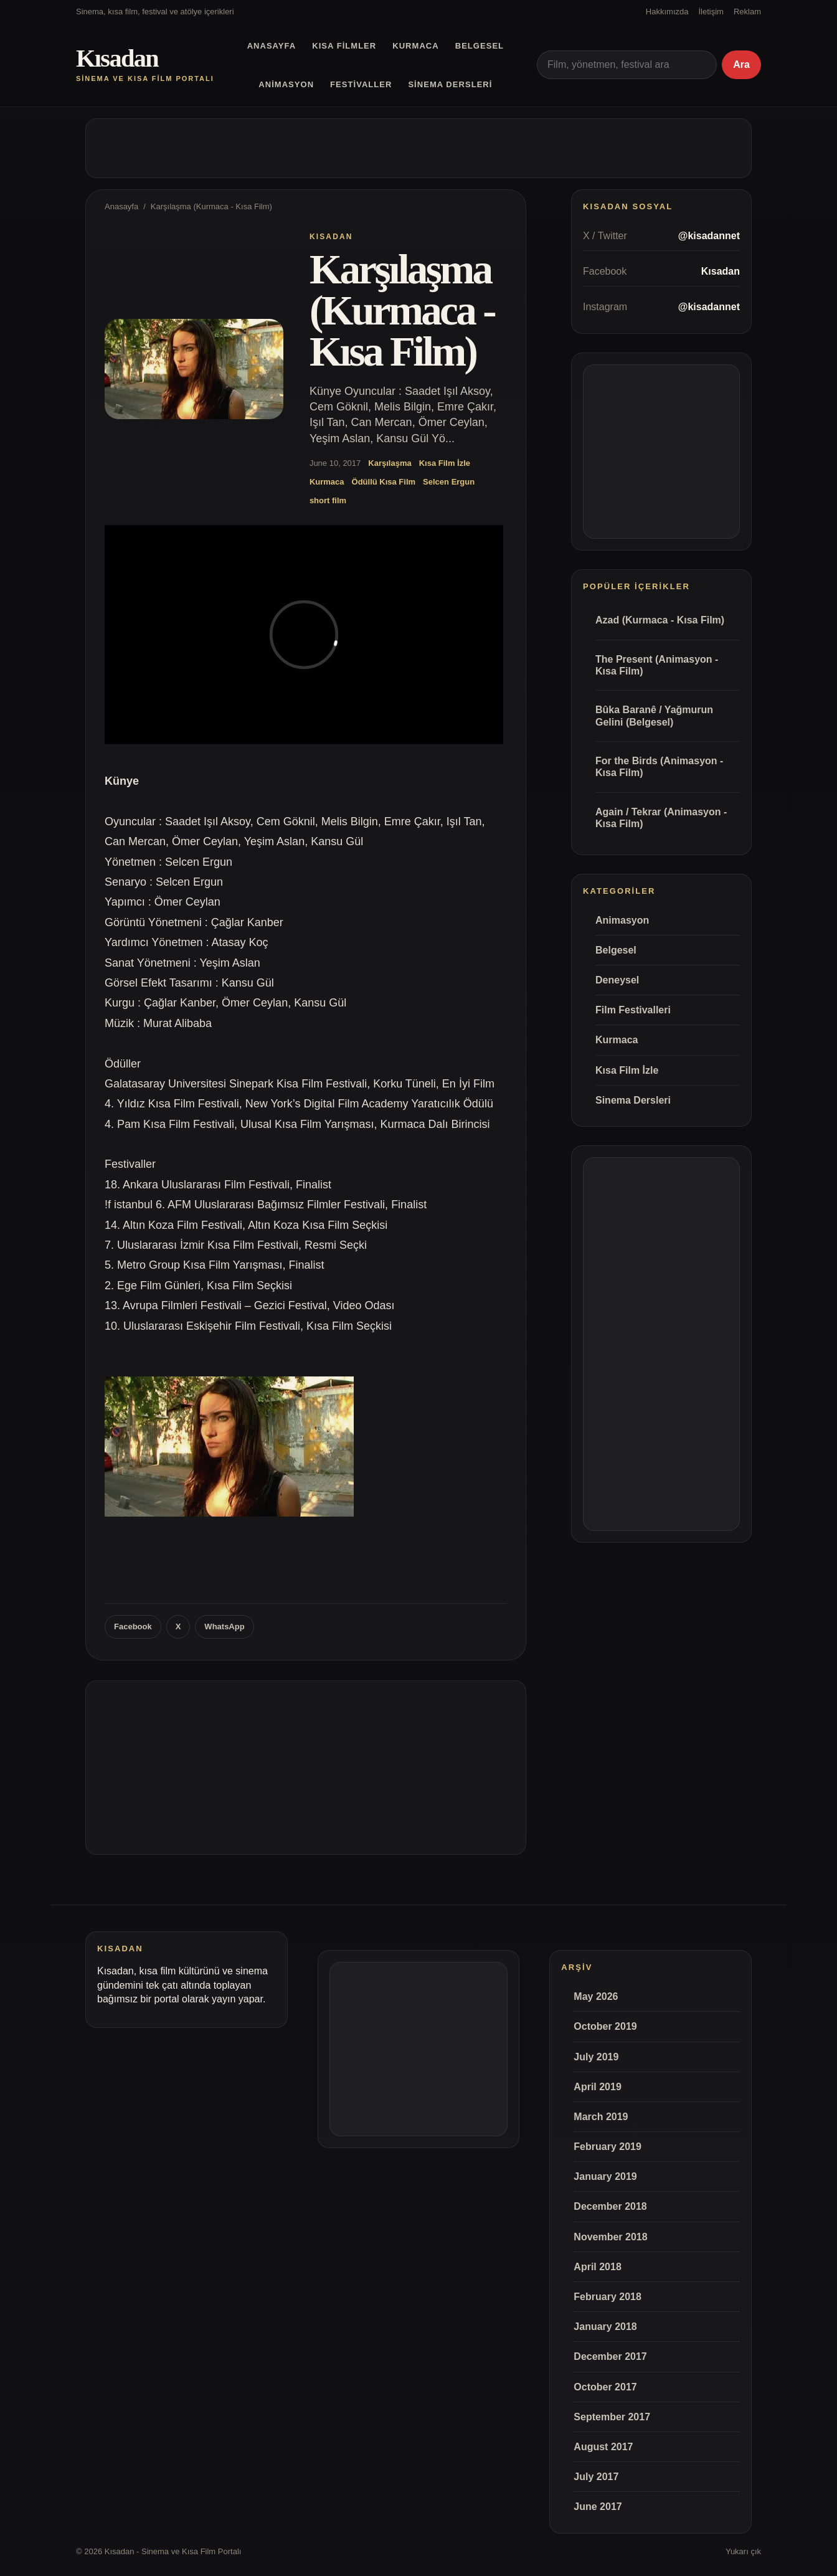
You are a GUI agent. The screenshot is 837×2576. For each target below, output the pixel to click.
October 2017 (605, 2387)
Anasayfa (271, 45)
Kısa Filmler (344, 45)
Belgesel (479, 45)
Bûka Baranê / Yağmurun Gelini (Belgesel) (654, 715)
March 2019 (601, 2116)
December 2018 (610, 2206)
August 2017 (603, 2446)
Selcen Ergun (449, 481)
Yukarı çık (743, 2551)
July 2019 (596, 2057)
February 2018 (607, 2296)
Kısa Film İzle (444, 463)
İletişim (710, 11)
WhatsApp (224, 1626)
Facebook (133, 1626)
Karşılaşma (389, 463)
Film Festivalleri (633, 1010)
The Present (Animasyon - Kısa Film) (656, 665)
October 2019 (605, 2026)
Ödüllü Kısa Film (384, 481)
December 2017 (610, 2356)
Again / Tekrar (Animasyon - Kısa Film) (661, 818)
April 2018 (597, 2266)
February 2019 (607, 2146)
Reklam (747, 11)
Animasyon (286, 84)
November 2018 (610, 2237)
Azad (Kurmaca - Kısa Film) (659, 620)
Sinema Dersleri (450, 84)
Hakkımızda (667, 11)
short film (328, 500)
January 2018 (605, 2326)
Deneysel (617, 980)
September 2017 (612, 2417)
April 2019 (597, 2086)
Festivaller (361, 84)
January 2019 (605, 2176)
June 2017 (598, 2506)
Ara (741, 64)
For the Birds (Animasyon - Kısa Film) (659, 766)
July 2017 (596, 2476)
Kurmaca (415, 45)
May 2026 (596, 1996)
